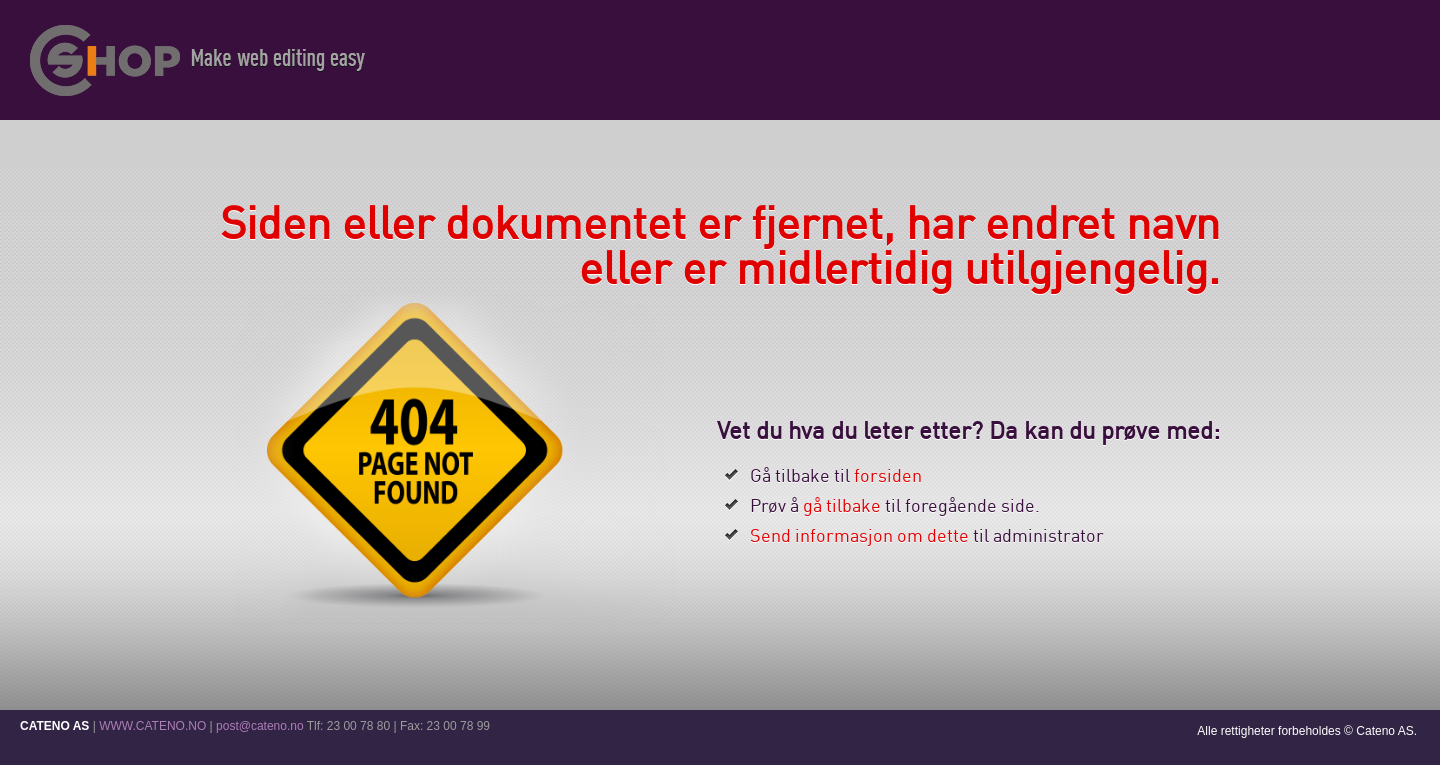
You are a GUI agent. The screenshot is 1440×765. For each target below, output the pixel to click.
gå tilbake (842, 505)
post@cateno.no (260, 726)
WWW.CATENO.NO (152, 726)
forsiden (888, 475)
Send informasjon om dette (859, 535)
